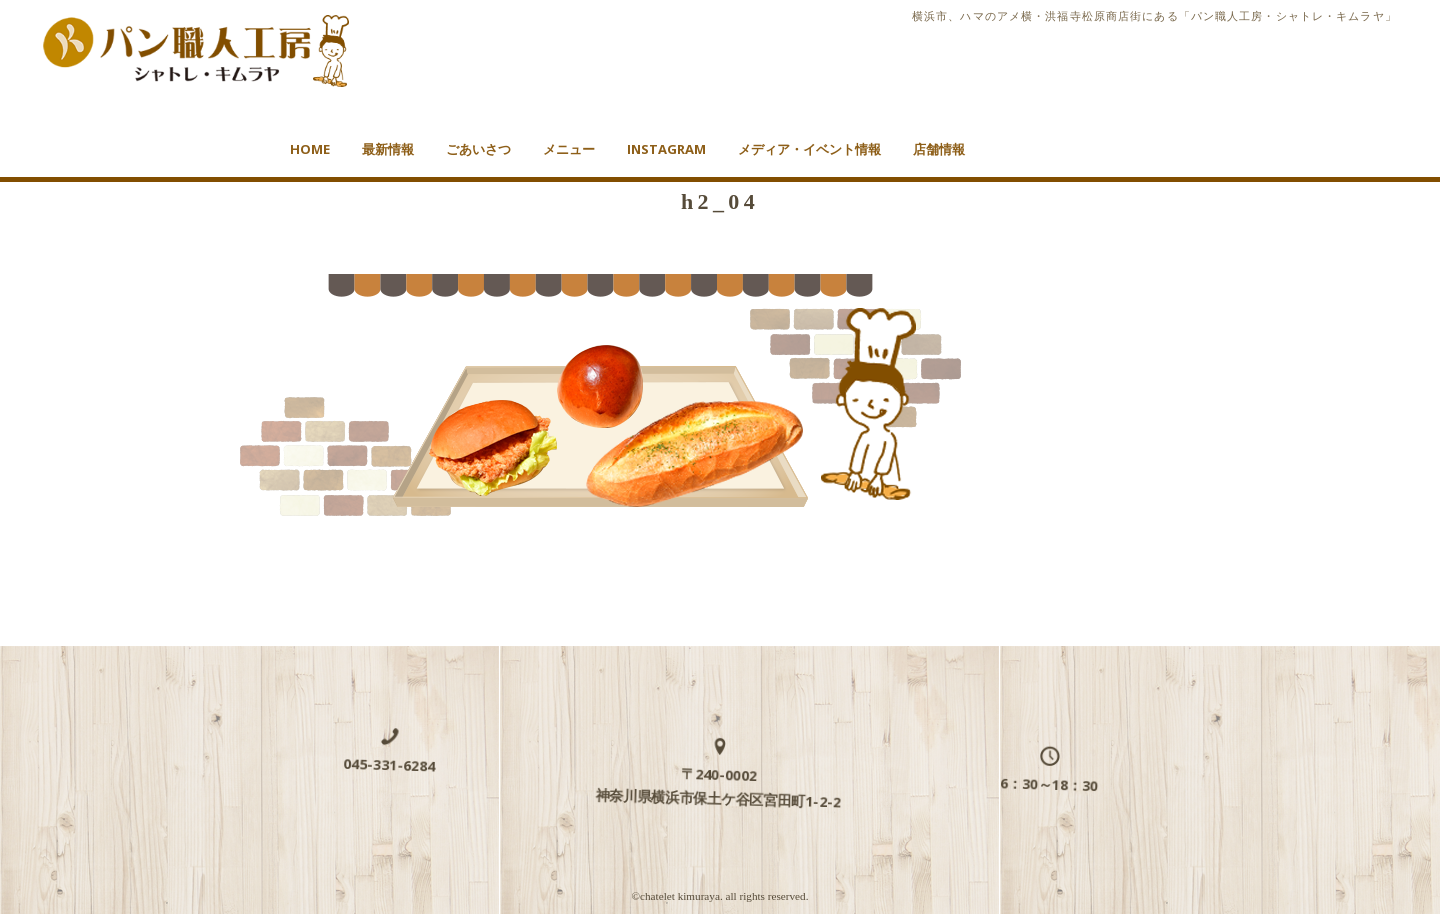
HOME (310, 149)
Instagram (666, 149)
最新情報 (388, 149)
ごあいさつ (478, 149)
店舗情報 (939, 149)
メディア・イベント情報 (809, 149)
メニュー (569, 149)
